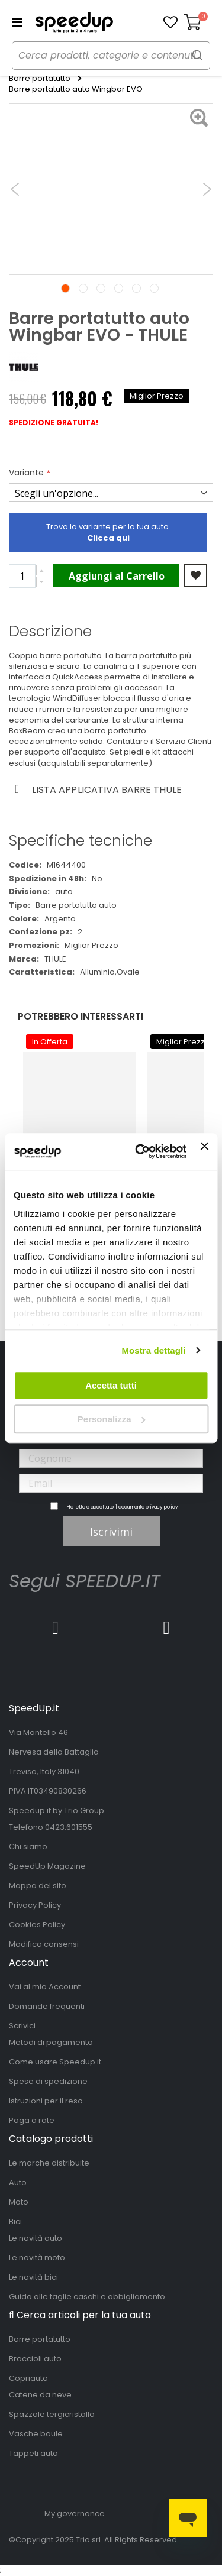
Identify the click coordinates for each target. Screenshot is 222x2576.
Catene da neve (40, 2394)
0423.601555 (68, 1827)
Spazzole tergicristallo (52, 2414)
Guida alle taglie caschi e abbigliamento (87, 2296)
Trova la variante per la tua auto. (108, 532)
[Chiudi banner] (204, 1151)
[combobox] (111, 55)
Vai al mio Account (45, 1986)
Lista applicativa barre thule (96, 789)
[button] (170, 22)
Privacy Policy (35, 1905)
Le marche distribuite (49, 2163)
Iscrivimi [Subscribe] (111, 1532)
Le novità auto (35, 2238)
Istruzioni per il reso (46, 2100)
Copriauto (28, 2378)
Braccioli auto (35, 2358)
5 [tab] (136, 288)
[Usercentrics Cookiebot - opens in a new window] (139, 1152)
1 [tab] (65, 288)
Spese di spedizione (48, 2081)
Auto (18, 2182)
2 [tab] (83, 288)
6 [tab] (154, 288)
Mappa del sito (37, 1885)
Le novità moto (37, 2257)
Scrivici (22, 2025)
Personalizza (112, 1419)
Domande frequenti (47, 2006)
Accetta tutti (111, 1385)
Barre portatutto (39, 78)
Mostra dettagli (153, 1350)
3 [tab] (100, 288)
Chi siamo (28, 1846)
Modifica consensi (44, 1944)
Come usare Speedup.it (55, 2061)
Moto (18, 2202)
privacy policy (162, 1507)
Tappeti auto (33, 2453)
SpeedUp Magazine (47, 1866)
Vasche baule (36, 2433)
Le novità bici (33, 2277)
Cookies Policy (37, 1924)
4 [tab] (118, 288)
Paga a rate (31, 2120)
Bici (15, 2221)
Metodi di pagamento (51, 2042)
